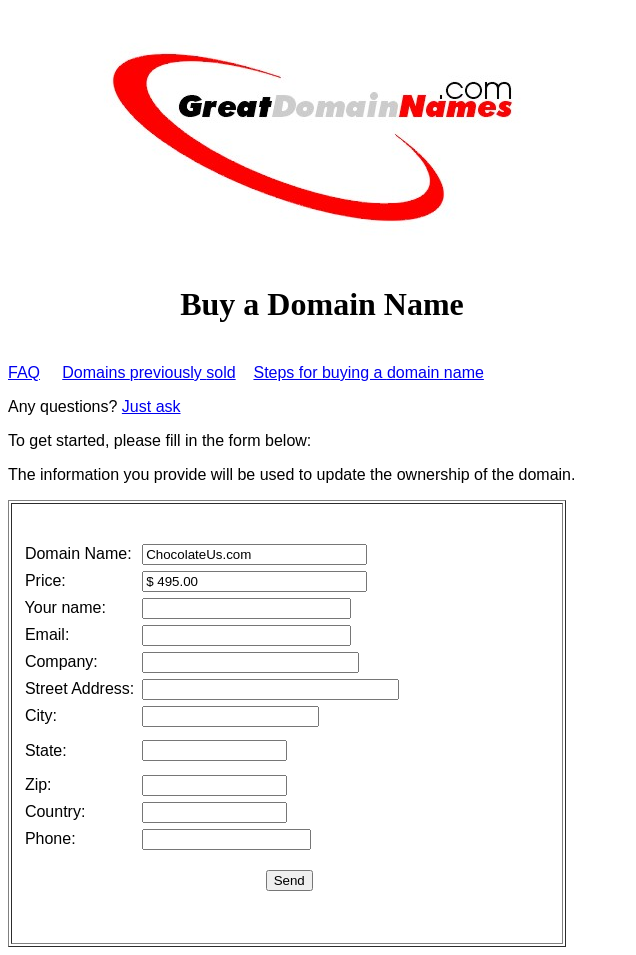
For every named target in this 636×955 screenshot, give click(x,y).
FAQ (24, 372)
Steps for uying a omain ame (368, 372)
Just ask (151, 406)
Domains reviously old (148, 372)
